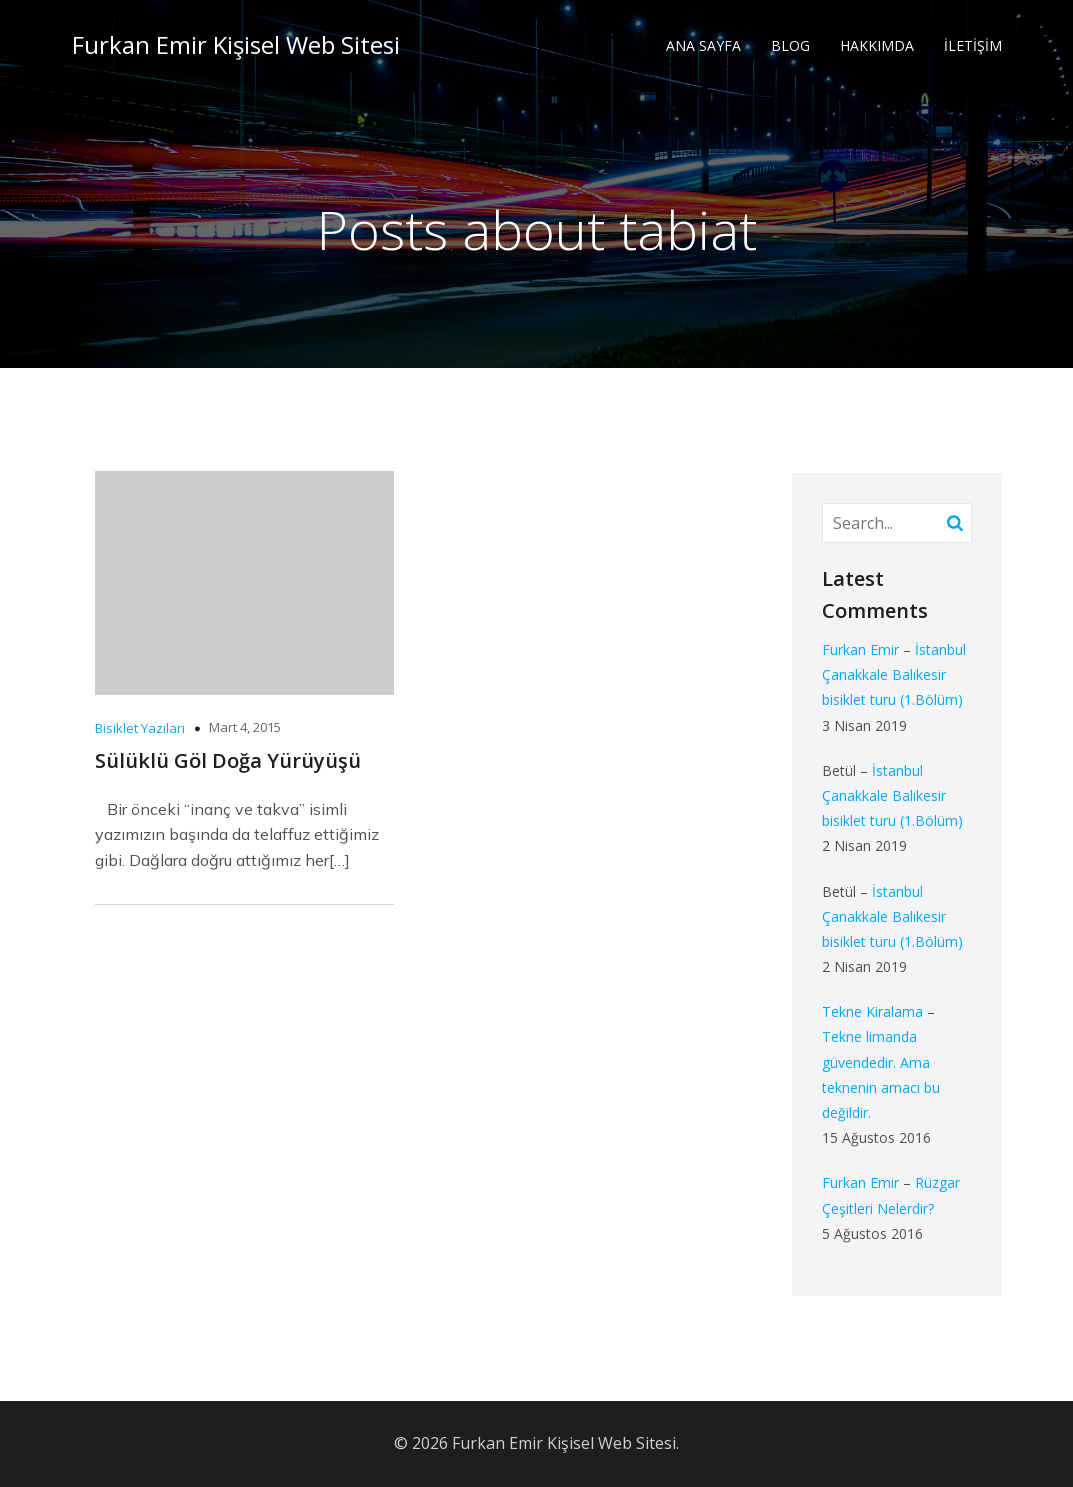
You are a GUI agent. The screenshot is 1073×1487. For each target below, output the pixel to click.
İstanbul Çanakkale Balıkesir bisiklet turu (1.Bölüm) (894, 674)
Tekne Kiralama (872, 1011)
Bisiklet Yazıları (140, 728)
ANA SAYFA (703, 45)
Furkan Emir (860, 649)
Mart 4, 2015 (245, 727)
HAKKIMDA (877, 45)
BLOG (790, 45)
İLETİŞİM (973, 45)
